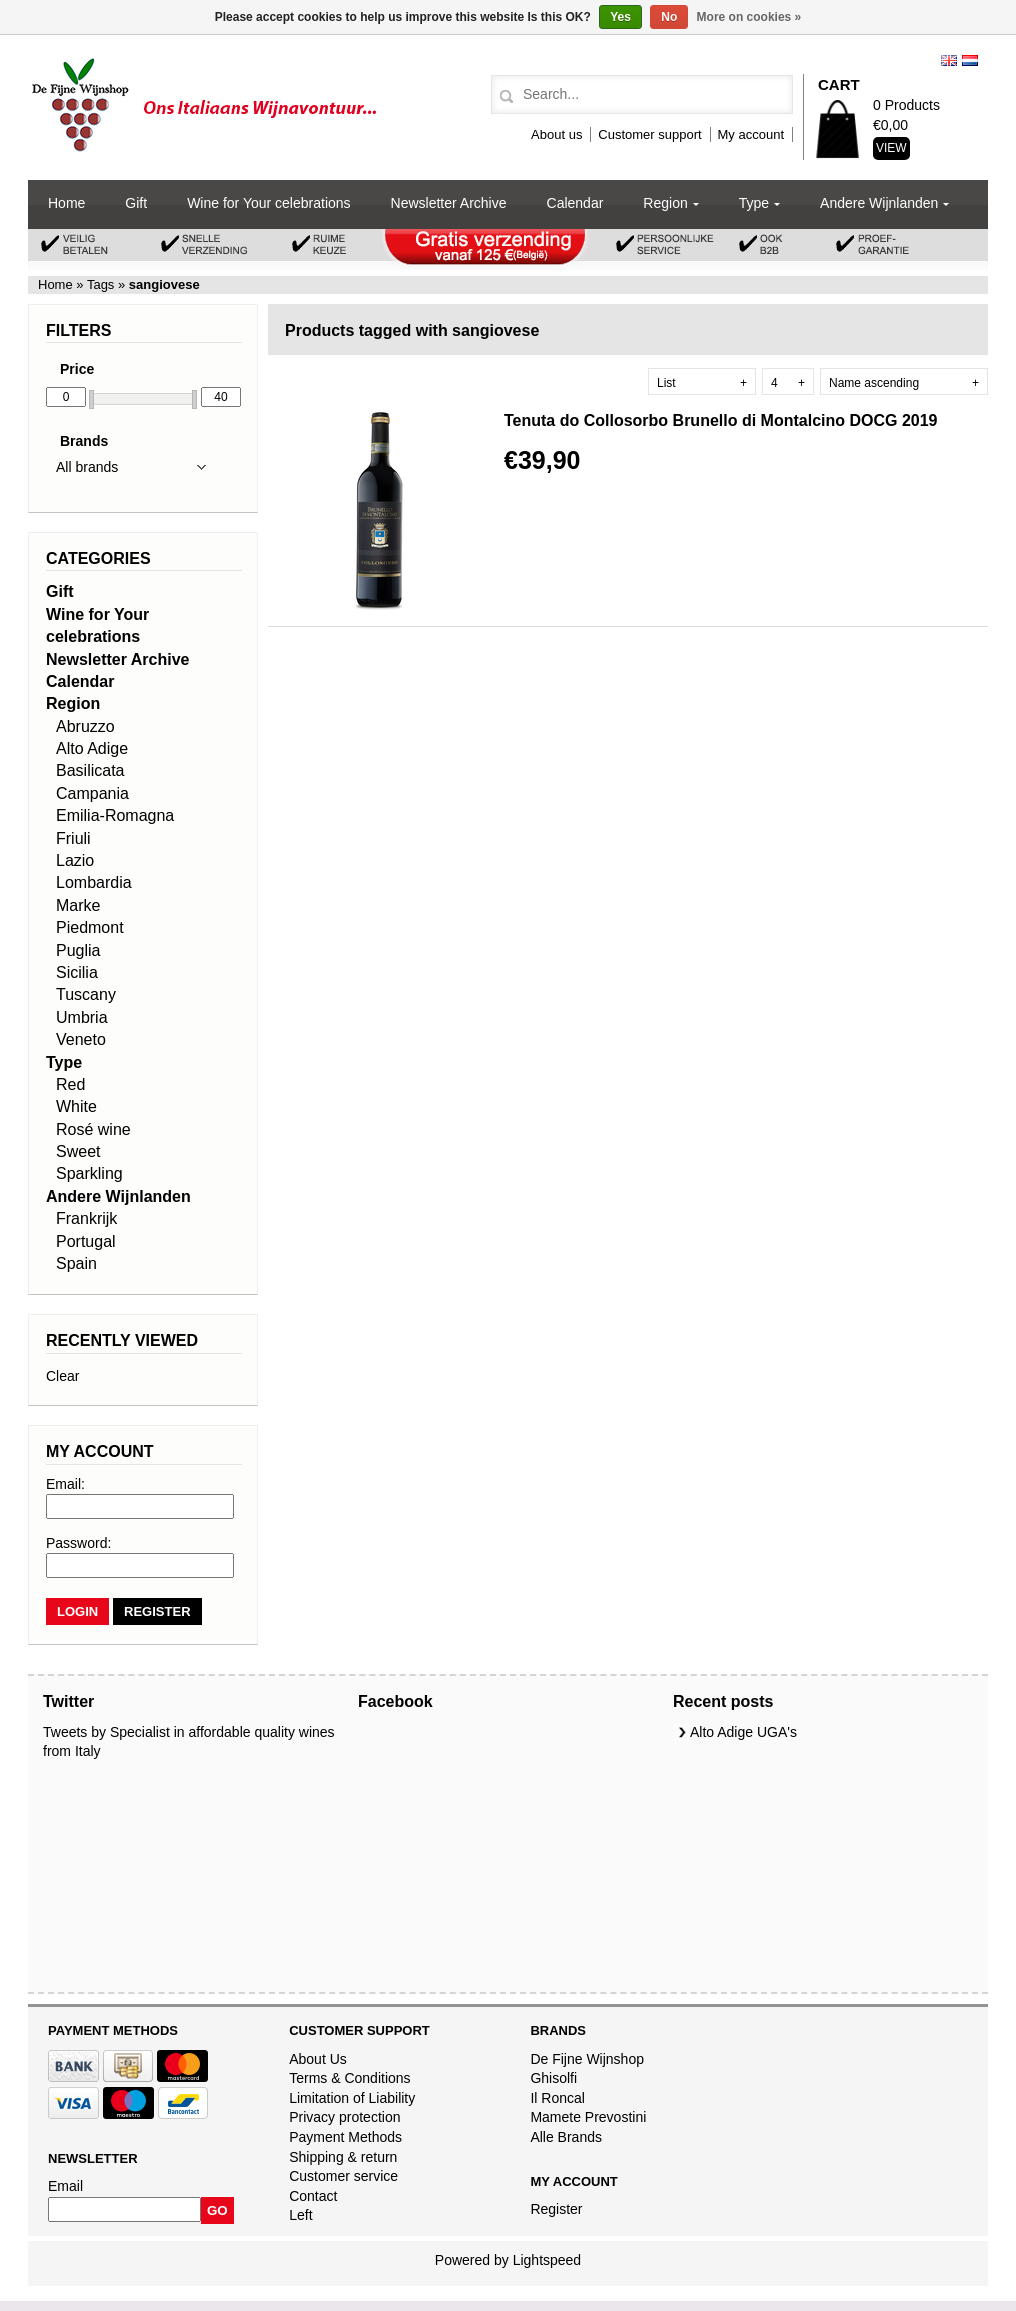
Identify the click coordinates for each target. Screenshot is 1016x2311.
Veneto (81, 1039)
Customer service (343, 2176)
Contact (313, 2196)
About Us (318, 2059)
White (76, 1106)
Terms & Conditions (349, 2078)
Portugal (86, 1241)
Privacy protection (344, 2117)
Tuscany (86, 994)
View (891, 148)
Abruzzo (85, 726)
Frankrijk (86, 1218)
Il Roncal (557, 2098)
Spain (76, 1263)
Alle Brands (566, 2137)
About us (556, 134)
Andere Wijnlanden (879, 203)
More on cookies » (749, 17)
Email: (65, 1484)
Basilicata (90, 770)
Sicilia (77, 972)
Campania (92, 793)
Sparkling (89, 1173)
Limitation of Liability (352, 2098)
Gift (136, 203)
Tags (101, 284)
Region (665, 203)
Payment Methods (345, 2137)
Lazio (75, 860)
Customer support (649, 134)
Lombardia (94, 882)
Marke (78, 905)
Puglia (78, 950)
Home (66, 203)
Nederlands (970, 60)
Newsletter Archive (449, 203)
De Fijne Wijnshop (587, 2059)
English (949, 60)
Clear (62, 1376)
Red (70, 1084)
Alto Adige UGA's (743, 1732)
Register (556, 2209)
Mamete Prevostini (588, 2117)
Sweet (78, 1151)
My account (751, 134)
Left (300, 2215)
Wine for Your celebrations (268, 203)
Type (754, 203)
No (669, 17)
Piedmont (90, 927)
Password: (78, 1543)
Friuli (73, 838)
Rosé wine (93, 1129)
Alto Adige (92, 748)
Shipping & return (343, 2157)
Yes (620, 17)
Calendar (575, 203)
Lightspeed (547, 2260)
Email (65, 2186)
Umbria (82, 1017)
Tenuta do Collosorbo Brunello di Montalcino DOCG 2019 (721, 420)
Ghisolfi (553, 2078)
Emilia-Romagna (115, 815)
